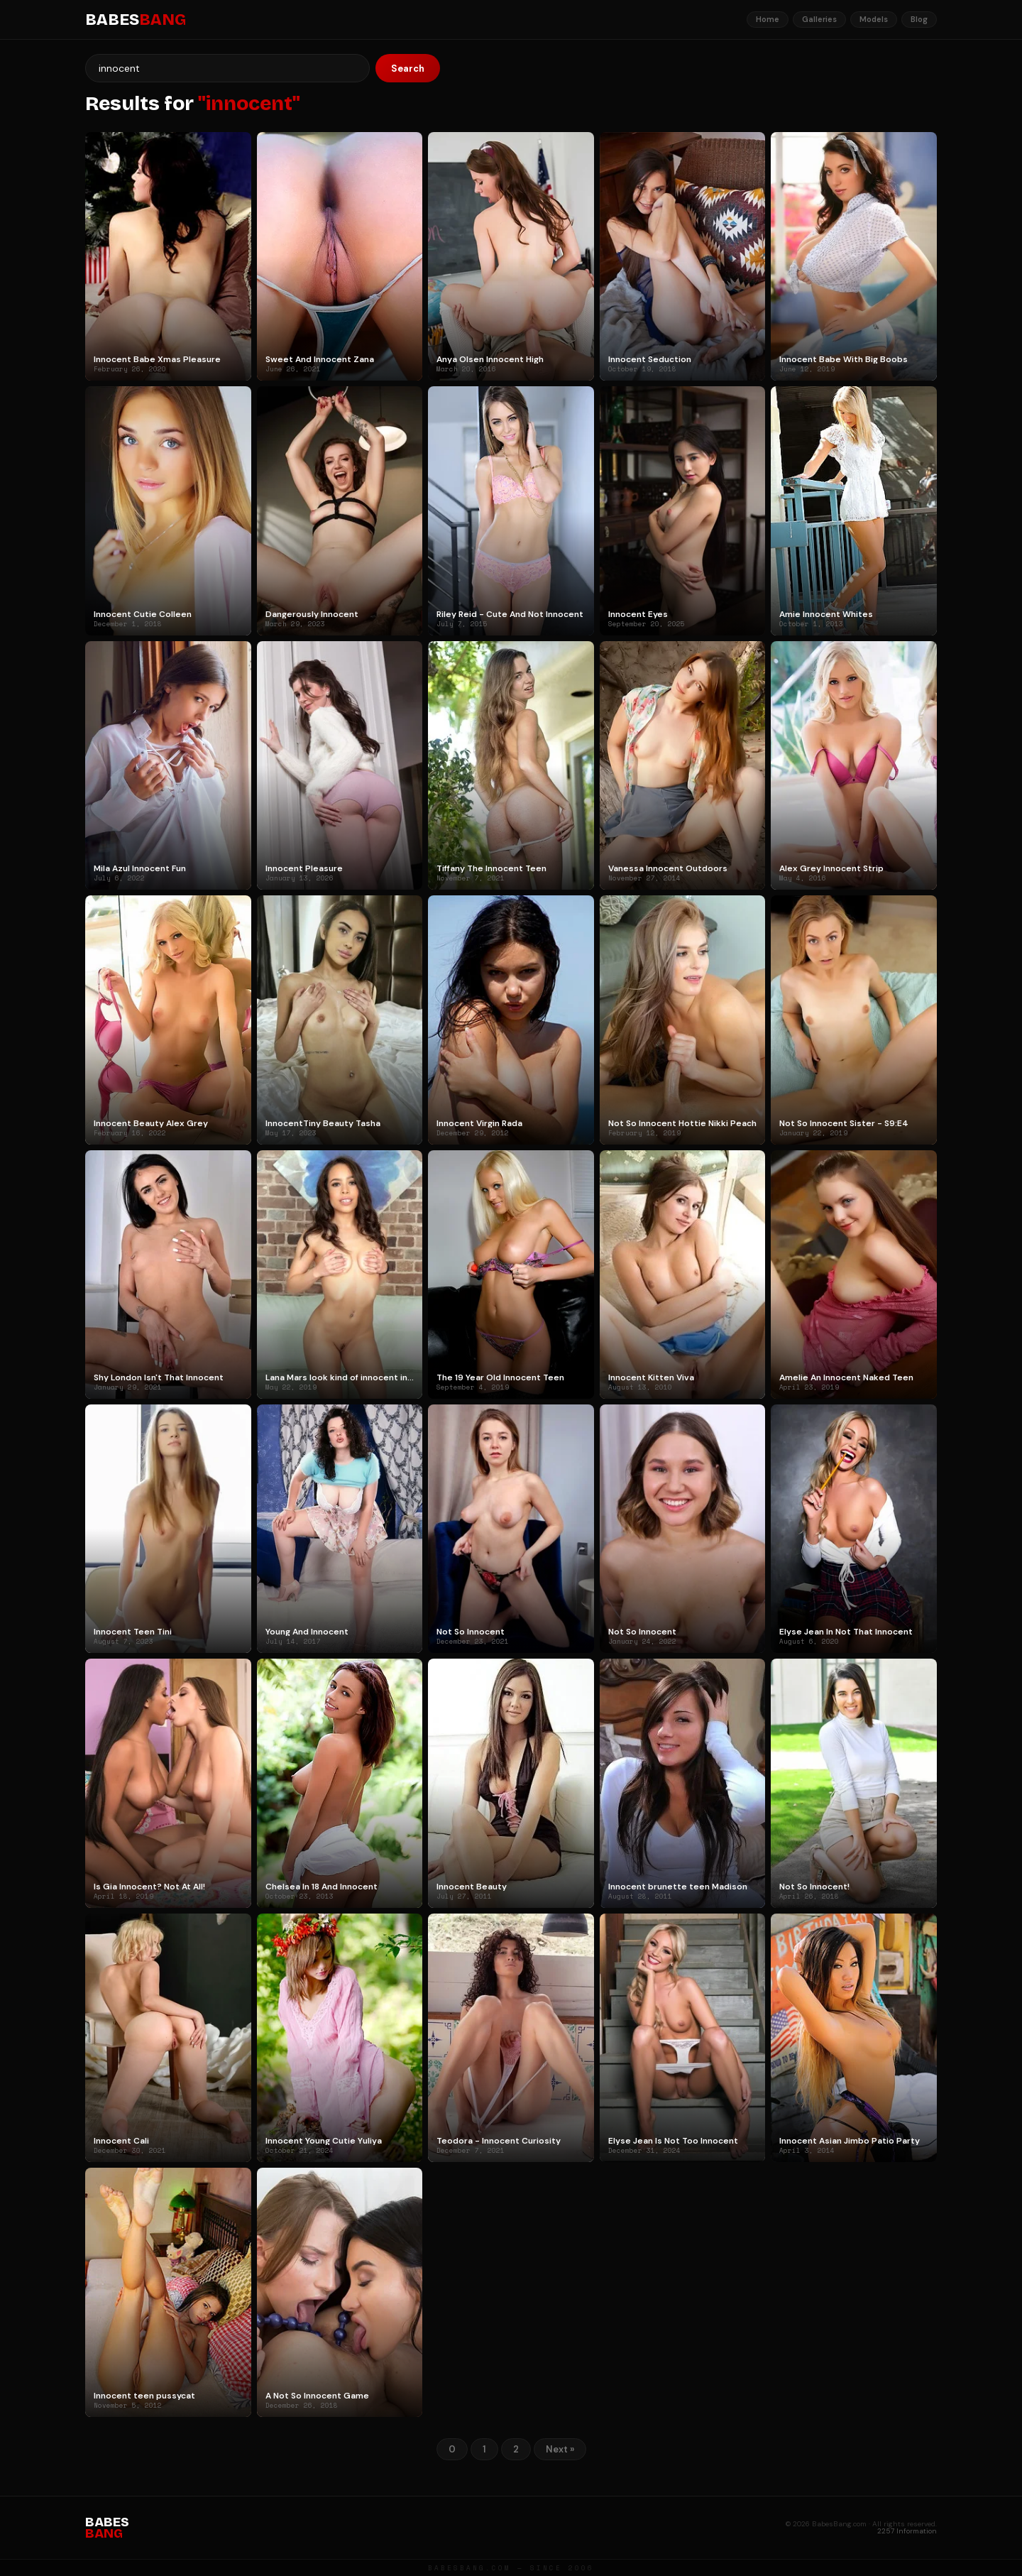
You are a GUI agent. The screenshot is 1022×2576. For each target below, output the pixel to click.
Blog (919, 19)
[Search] (227, 68)
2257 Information (907, 2531)
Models (873, 19)
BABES (135, 20)
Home (767, 19)
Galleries (819, 19)
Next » (560, 2449)
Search (407, 68)
